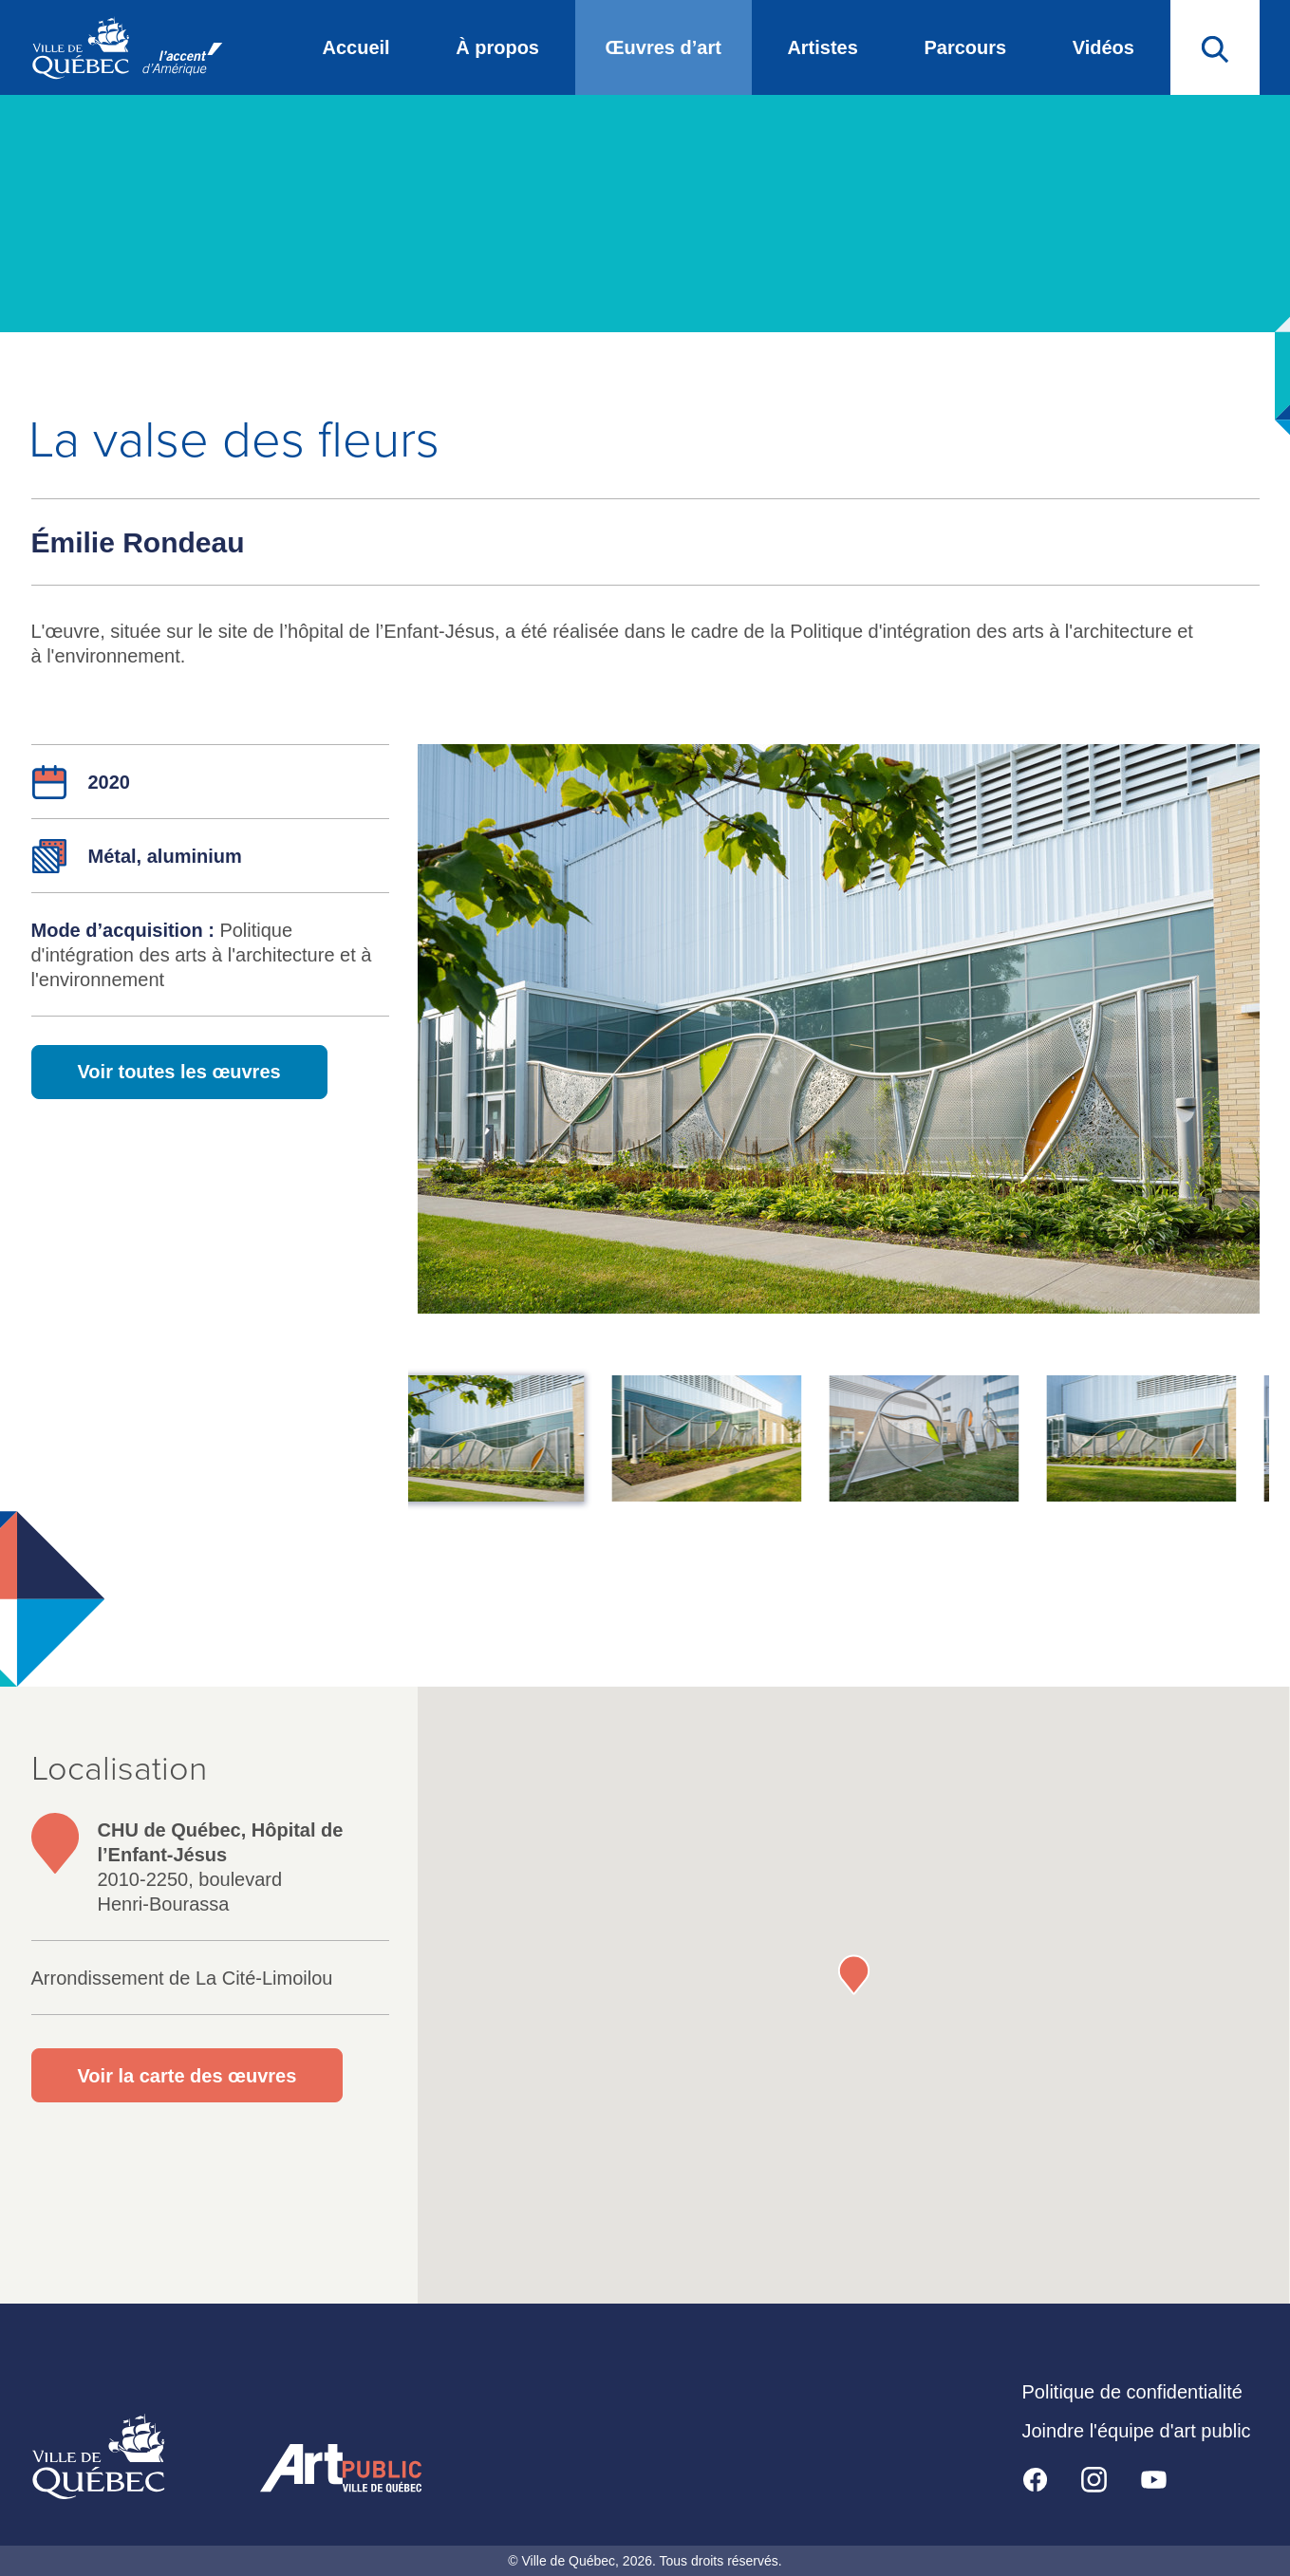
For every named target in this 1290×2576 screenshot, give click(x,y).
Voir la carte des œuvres (187, 2075)
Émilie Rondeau (138, 542)
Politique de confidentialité (1132, 2391)
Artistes (822, 47)
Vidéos (1103, 47)
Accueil (356, 47)
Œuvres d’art (663, 47)
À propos (497, 47)
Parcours (965, 47)
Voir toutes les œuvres (179, 1071)
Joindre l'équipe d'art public (1136, 2430)
